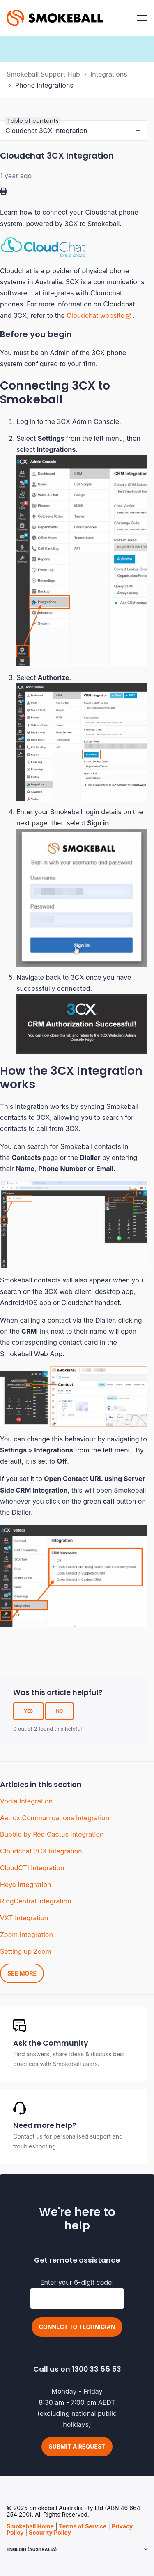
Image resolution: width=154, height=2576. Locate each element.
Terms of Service (82, 2526)
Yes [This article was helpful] (28, 1711)
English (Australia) (32, 2549)
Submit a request (77, 2446)
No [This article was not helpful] (59, 1711)
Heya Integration (25, 1884)
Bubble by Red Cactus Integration (51, 1834)
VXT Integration (24, 1918)
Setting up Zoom (25, 1951)
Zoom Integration (26, 1934)
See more (22, 1973)
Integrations (108, 74)
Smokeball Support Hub (43, 74)
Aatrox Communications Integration (54, 1818)
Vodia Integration (26, 1801)
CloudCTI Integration (32, 1868)
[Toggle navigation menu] (142, 18)
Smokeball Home (30, 2526)
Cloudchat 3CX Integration (41, 1851)
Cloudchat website (95, 315)
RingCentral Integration (35, 1901)
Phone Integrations (44, 85)
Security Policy (50, 2532)
